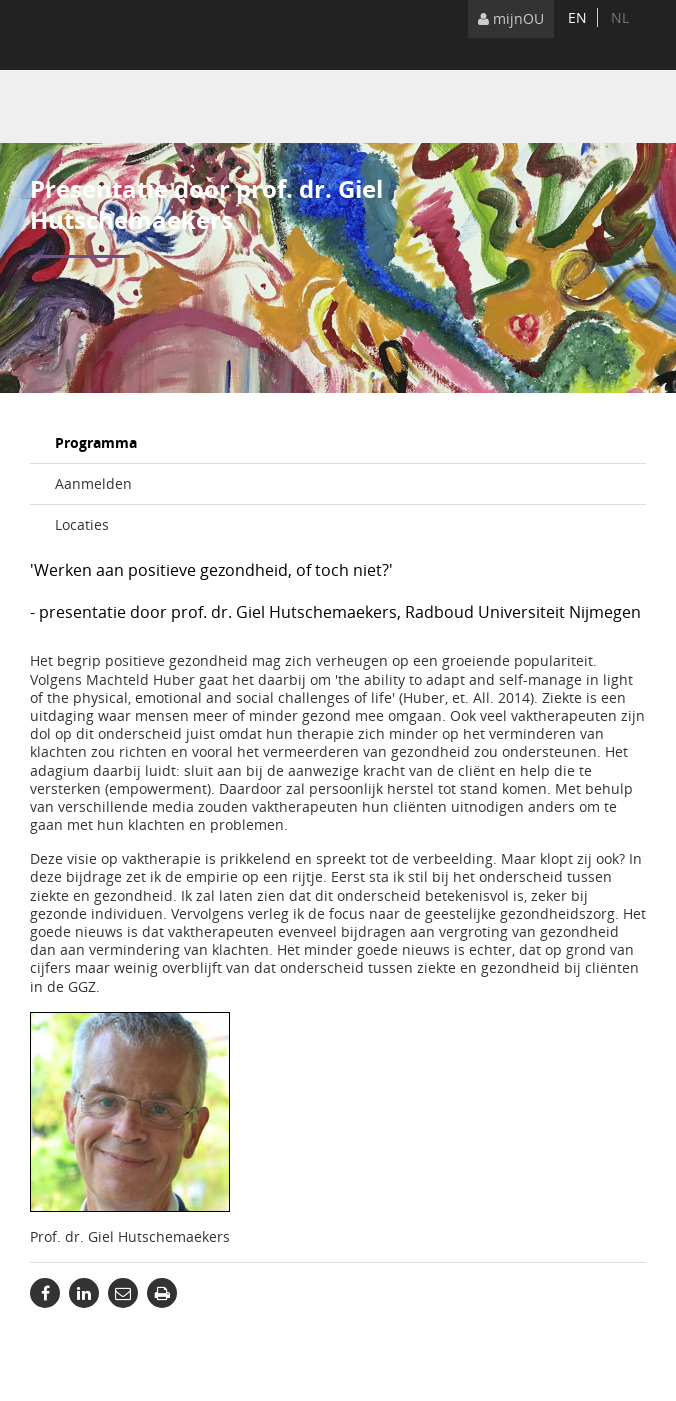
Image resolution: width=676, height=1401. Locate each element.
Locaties (82, 524)
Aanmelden (93, 483)
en (577, 17)
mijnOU (511, 18)
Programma (96, 442)
